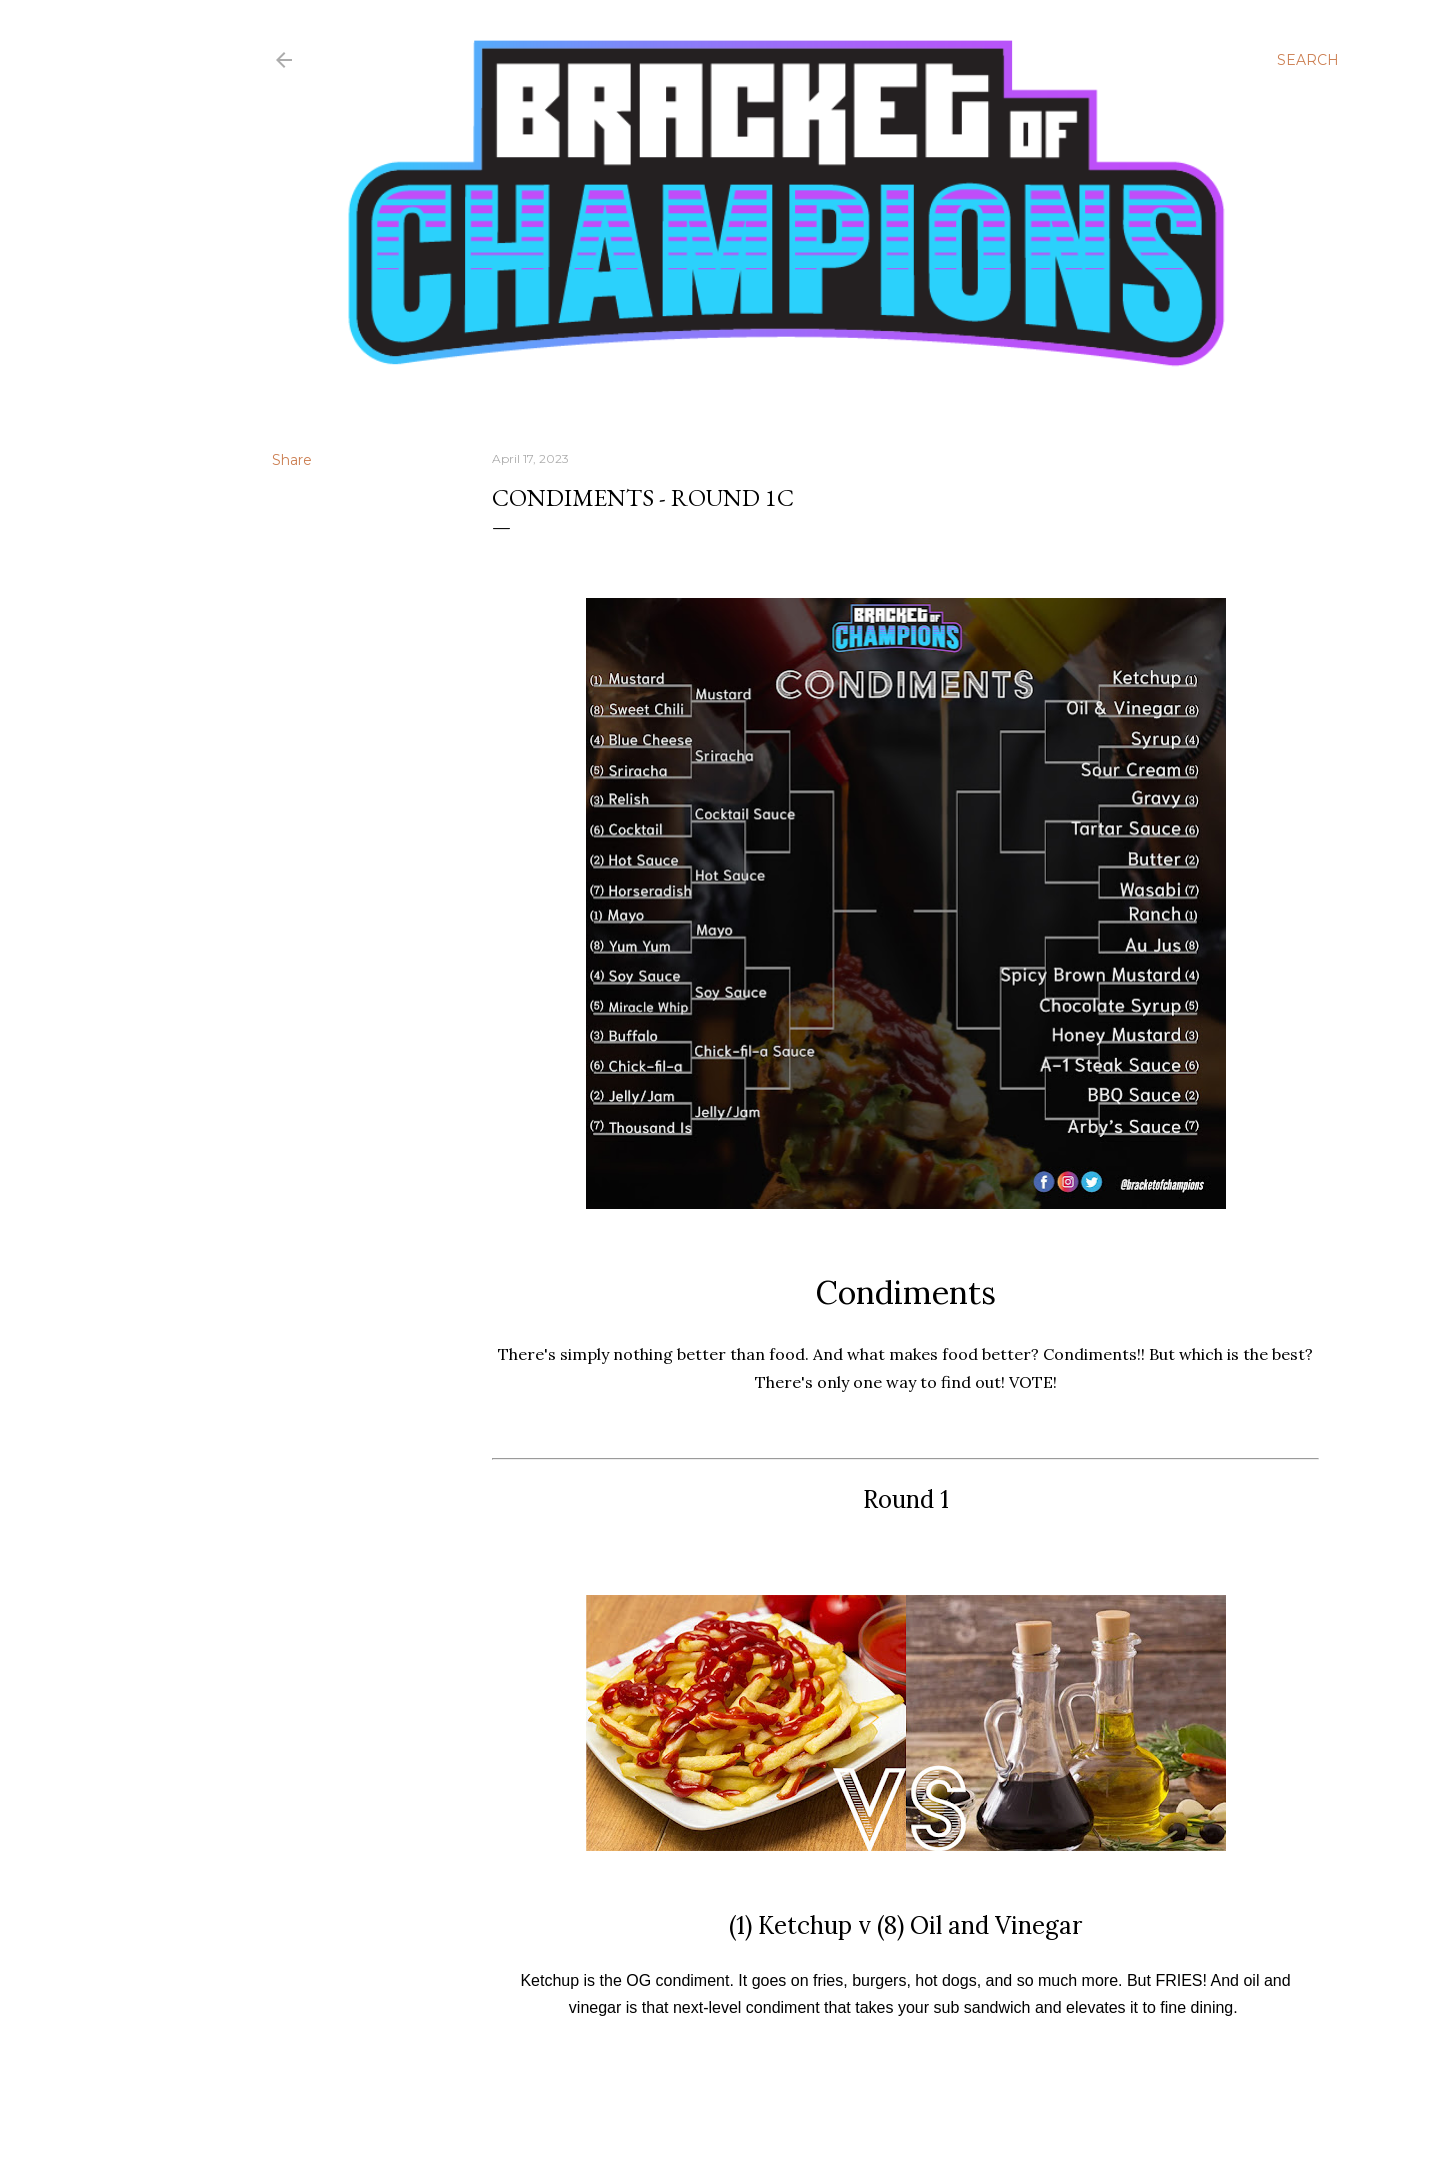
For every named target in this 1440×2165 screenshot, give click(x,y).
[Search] (1308, 60)
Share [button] (292, 460)
